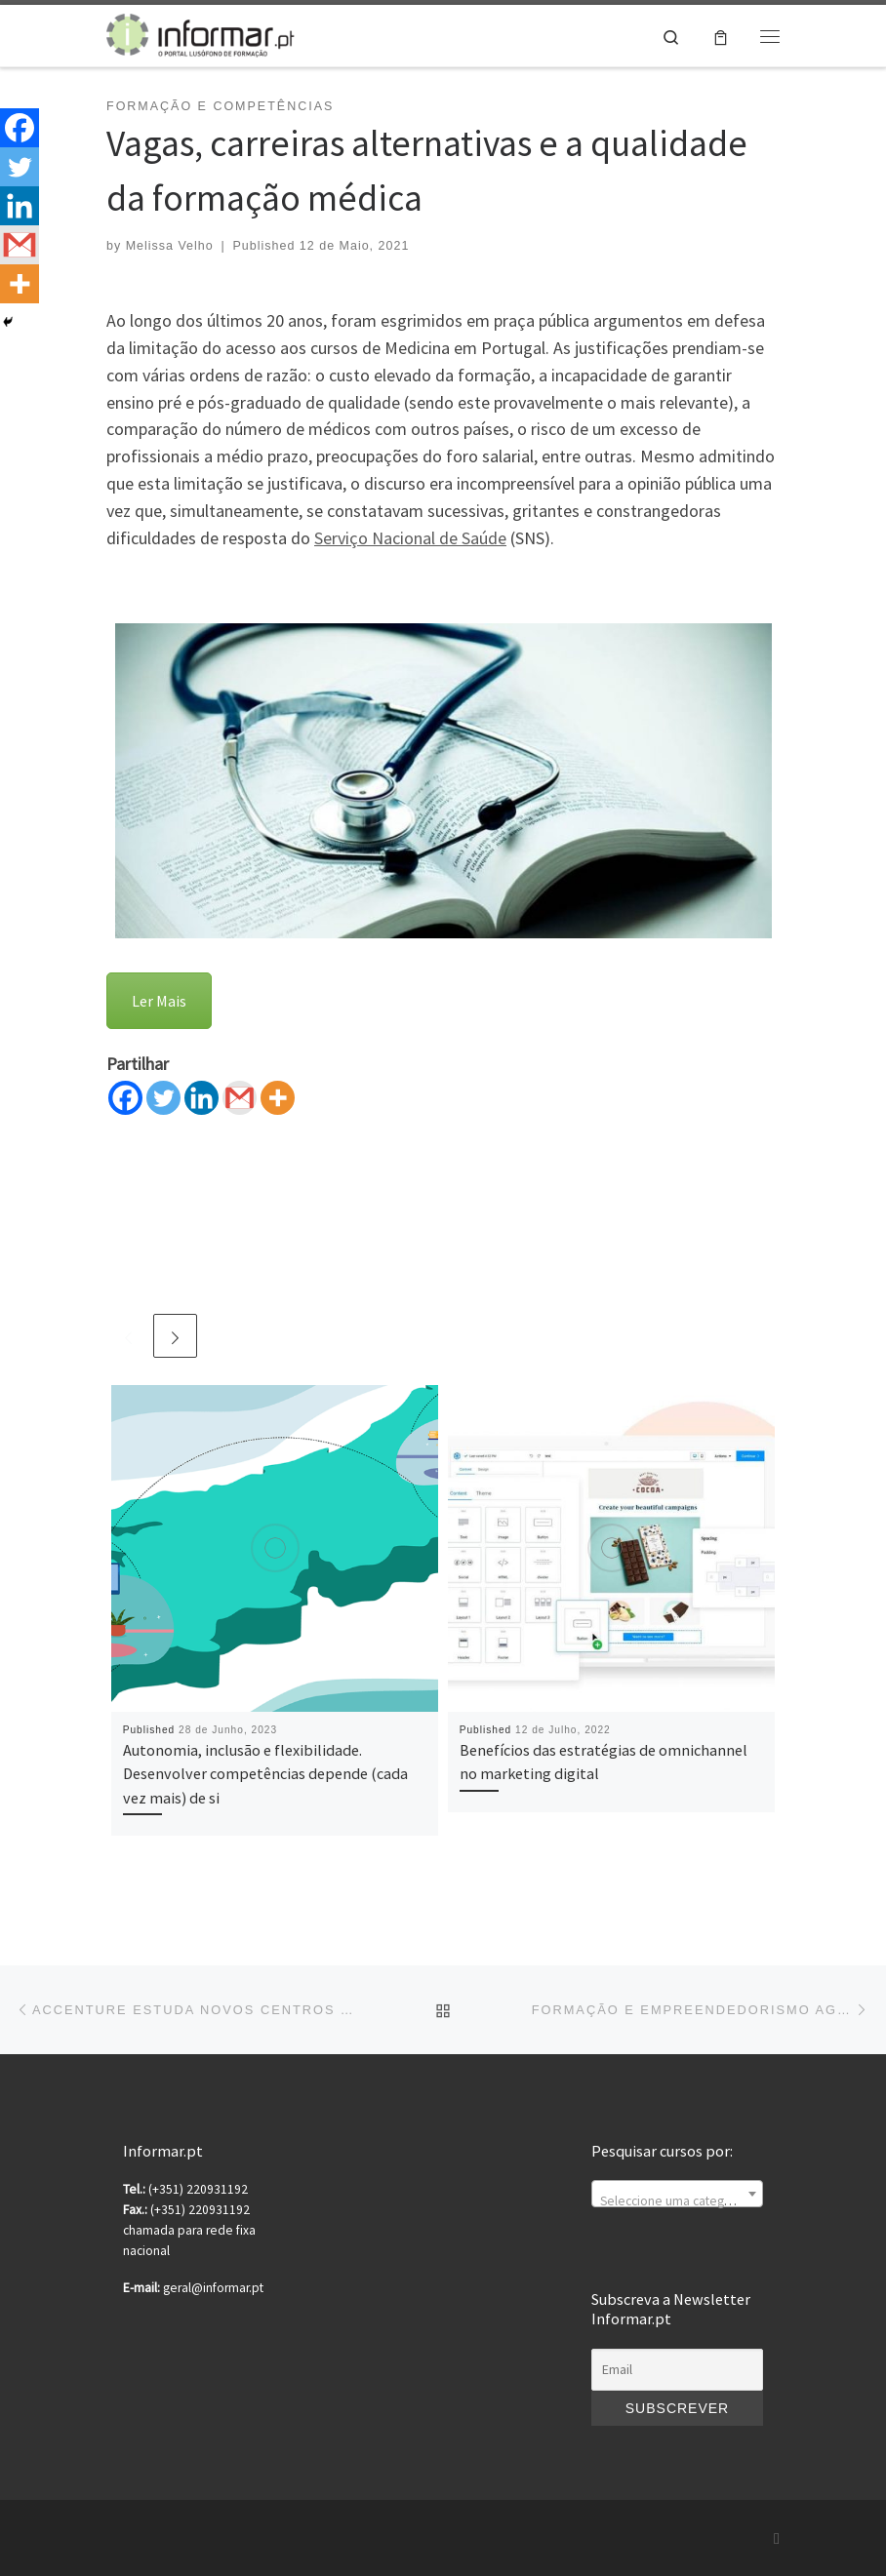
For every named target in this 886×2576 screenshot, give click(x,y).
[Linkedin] (201, 1098)
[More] (278, 1098)
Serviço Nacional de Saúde (410, 538)
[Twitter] (163, 1098)
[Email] (677, 2370)
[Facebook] (125, 1098)
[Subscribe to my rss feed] (777, 2538)
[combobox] (677, 2193)
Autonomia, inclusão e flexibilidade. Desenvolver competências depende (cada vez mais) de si (265, 1773)
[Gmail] (239, 1098)
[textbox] (677, 2201)
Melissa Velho (170, 246)
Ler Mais (159, 1001)
